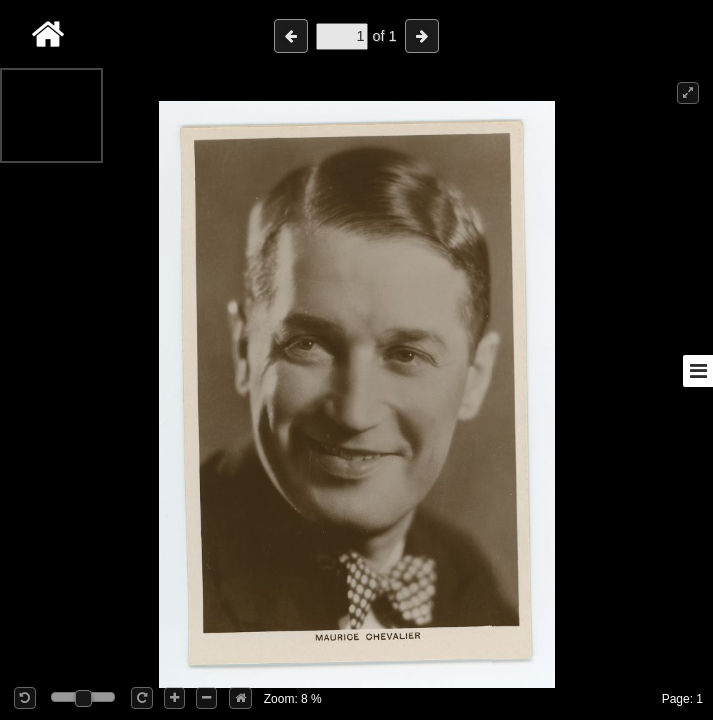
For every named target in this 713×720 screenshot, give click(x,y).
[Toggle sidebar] (698, 371)
